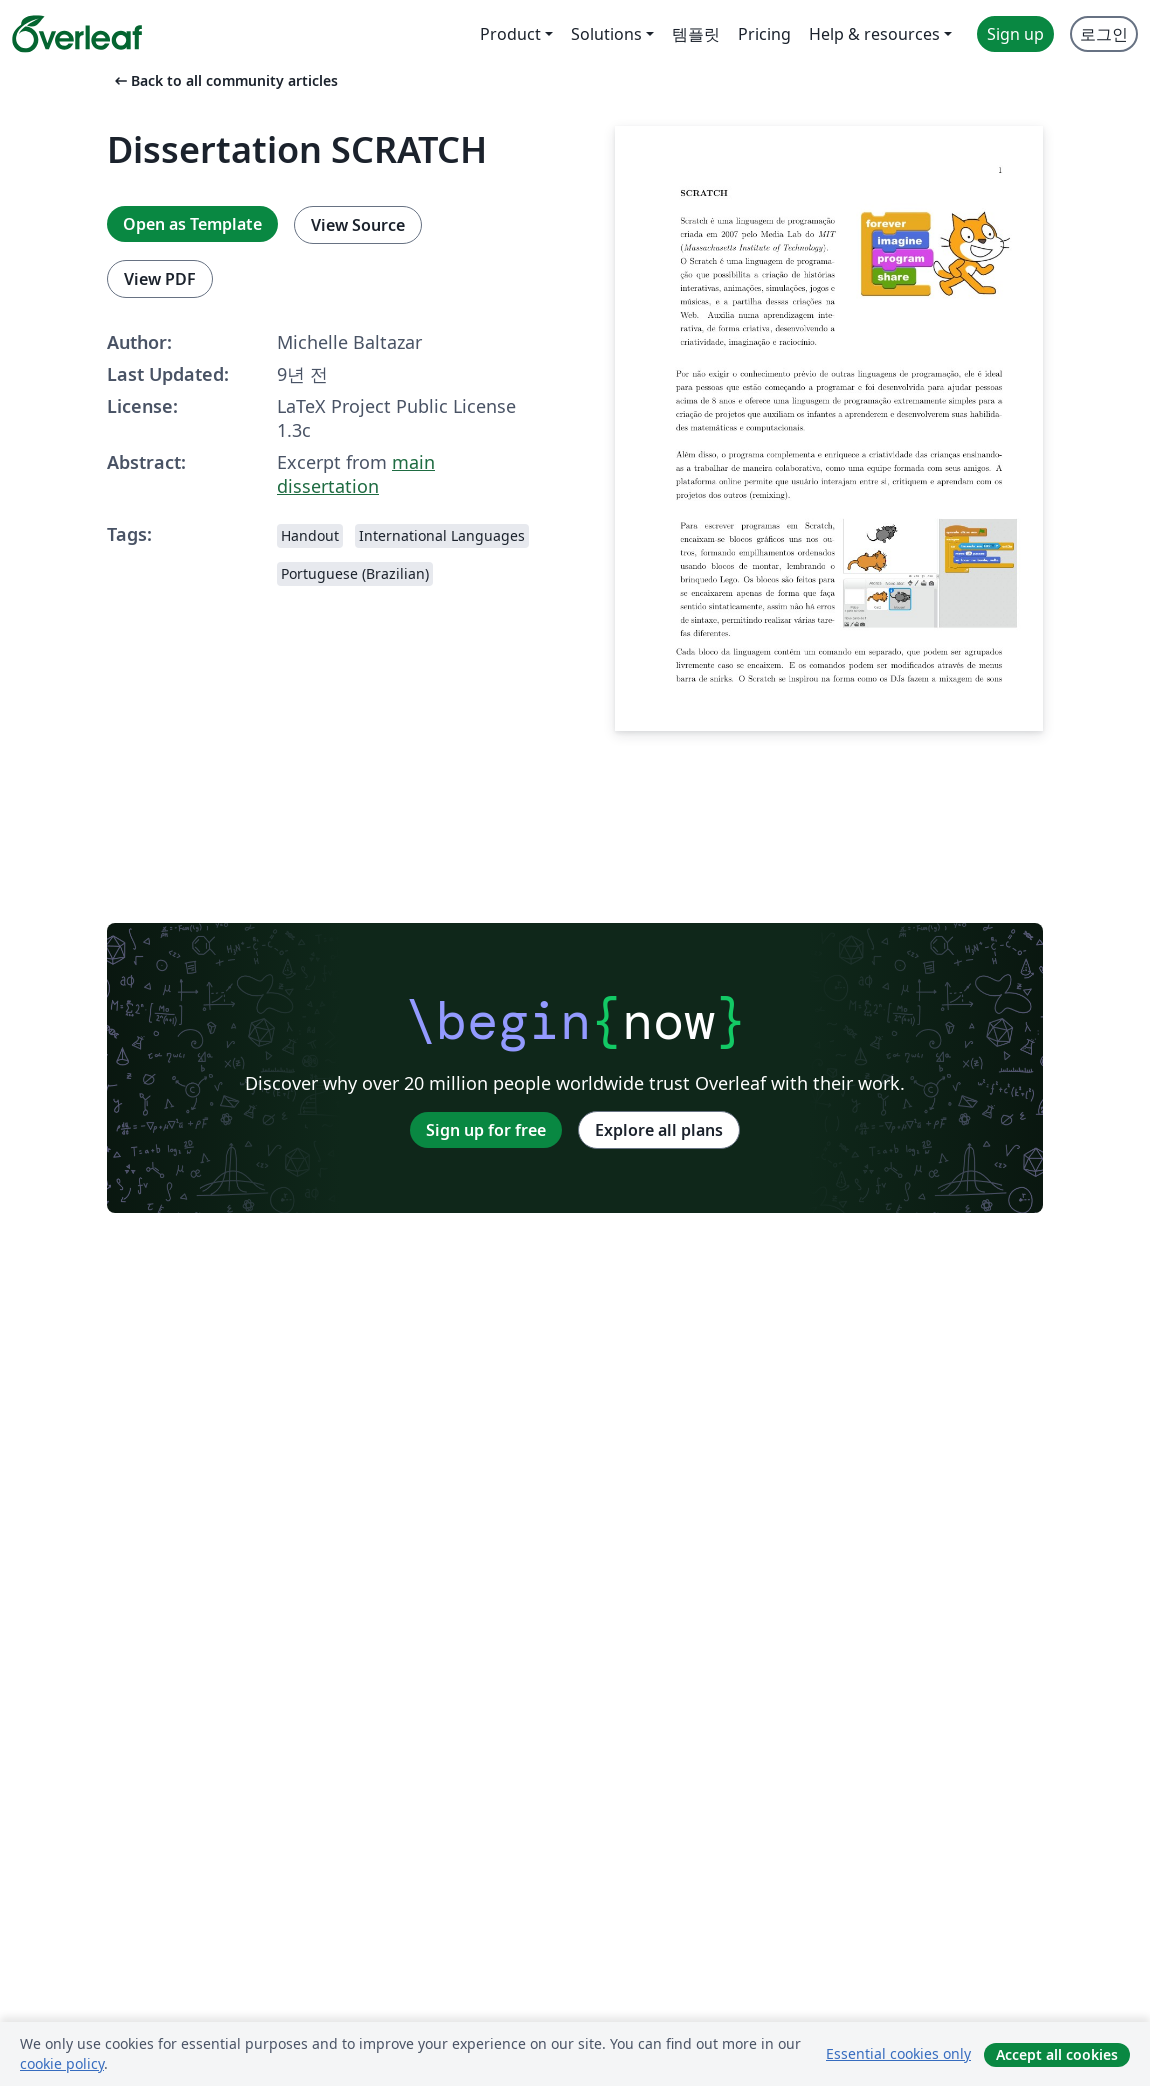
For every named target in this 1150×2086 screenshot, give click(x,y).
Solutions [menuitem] (606, 34)
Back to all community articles (224, 80)
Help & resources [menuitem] (874, 34)
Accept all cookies (1057, 2054)
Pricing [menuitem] (764, 34)
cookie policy (62, 2063)
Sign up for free (486, 1130)
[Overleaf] (77, 34)
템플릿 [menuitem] (696, 34)
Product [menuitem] (510, 34)
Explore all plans (659, 1130)
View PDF (160, 279)
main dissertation (356, 474)
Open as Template (192, 224)
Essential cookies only (898, 2053)
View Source (358, 225)
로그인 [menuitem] (1104, 34)
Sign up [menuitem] (1015, 34)
